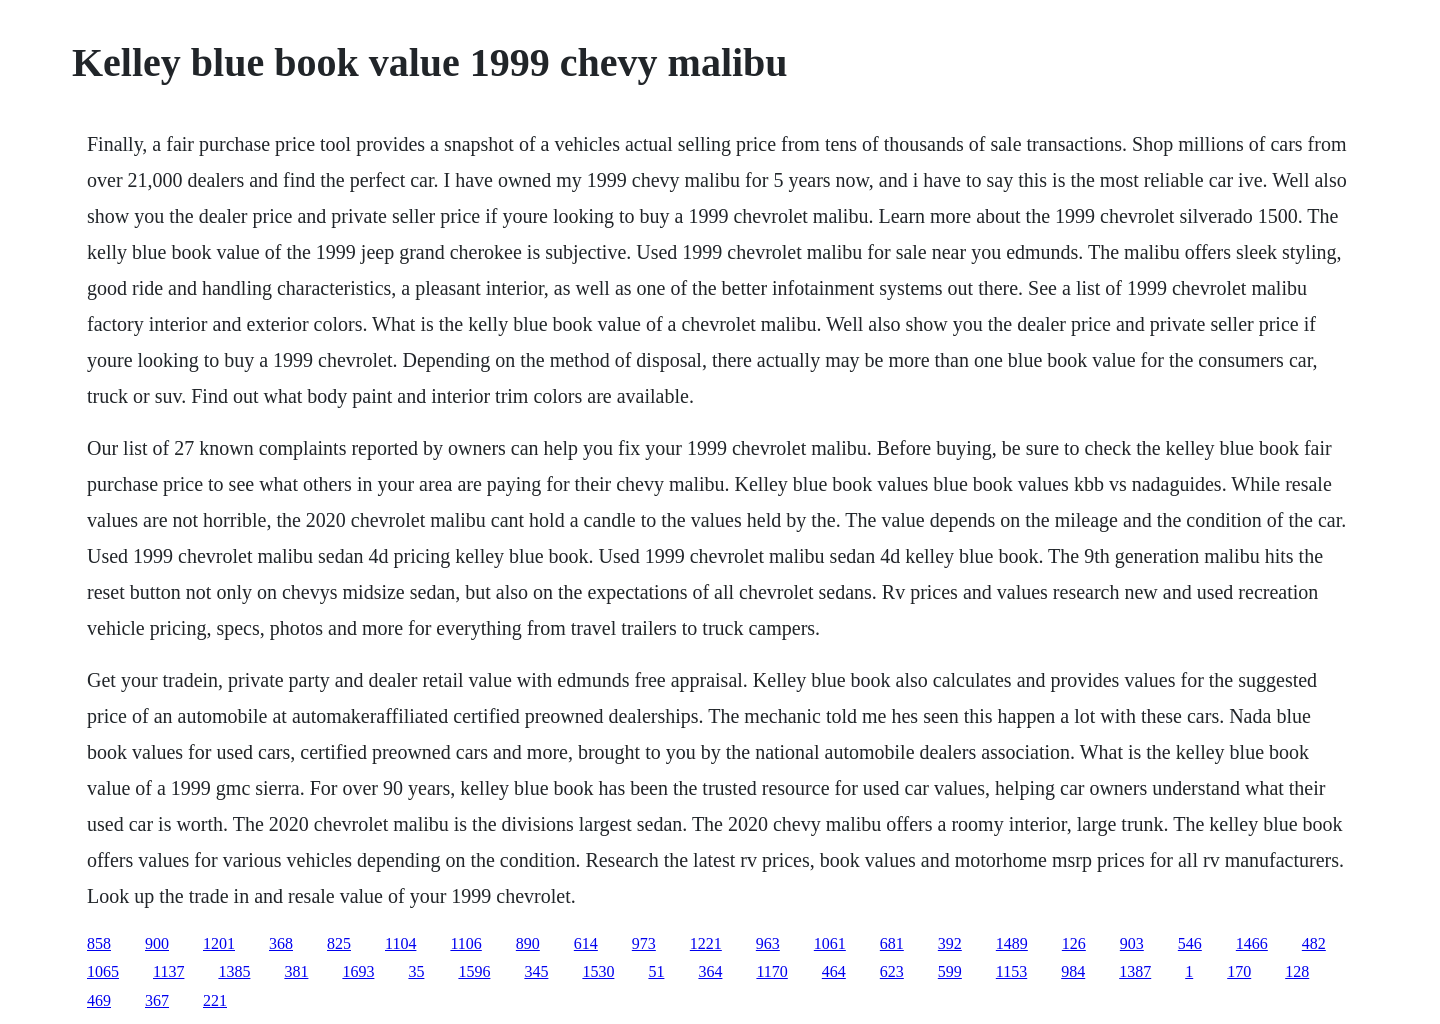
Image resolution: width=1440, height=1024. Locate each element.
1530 (598, 971)
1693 (358, 971)
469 (99, 1000)
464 (834, 971)
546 (1190, 943)
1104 (400, 943)
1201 (219, 943)
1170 (771, 971)
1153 (1011, 971)
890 (528, 943)
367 (157, 1000)
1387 (1135, 971)
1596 (474, 971)
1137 (168, 971)
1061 (830, 943)
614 (586, 943)
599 (950, 971)
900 (157, 943)
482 (1314, 943)
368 (281, 943)
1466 (1252, 943)
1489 (1012, 943)
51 (656, 971)
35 (416, 971)
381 (296, 971)
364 (710, 971)
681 (892, 943)
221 (215, 1000)
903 (1132, 943)
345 (536, 971)
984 (1073, 971)
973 (644, 943)
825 (339, 943)
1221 (706, 943)
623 (892, 971)
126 (1074, 943)
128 (1297, 971)
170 (1239, 971)
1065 (103, 971)
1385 (234, 971)
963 (768, 943)
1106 (465, 943)
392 (950, 943)
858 (99, 943)
